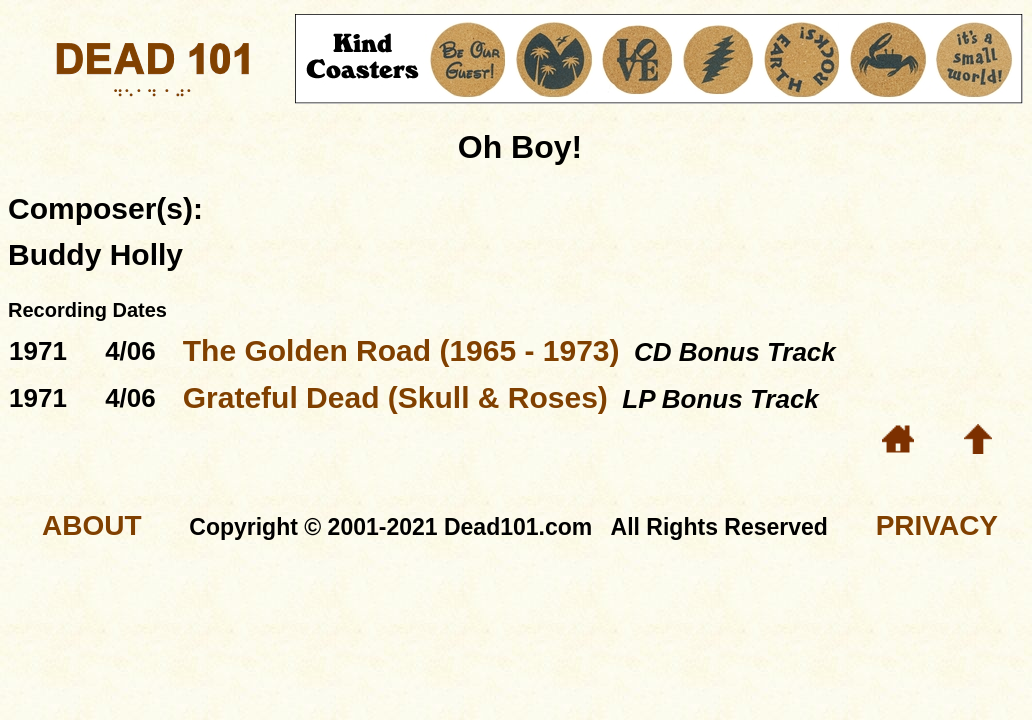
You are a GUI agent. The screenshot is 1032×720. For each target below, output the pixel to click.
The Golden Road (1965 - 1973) (401, 350)
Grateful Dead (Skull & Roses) (395, 397)
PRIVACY (937, 525)
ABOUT (92, 525)
